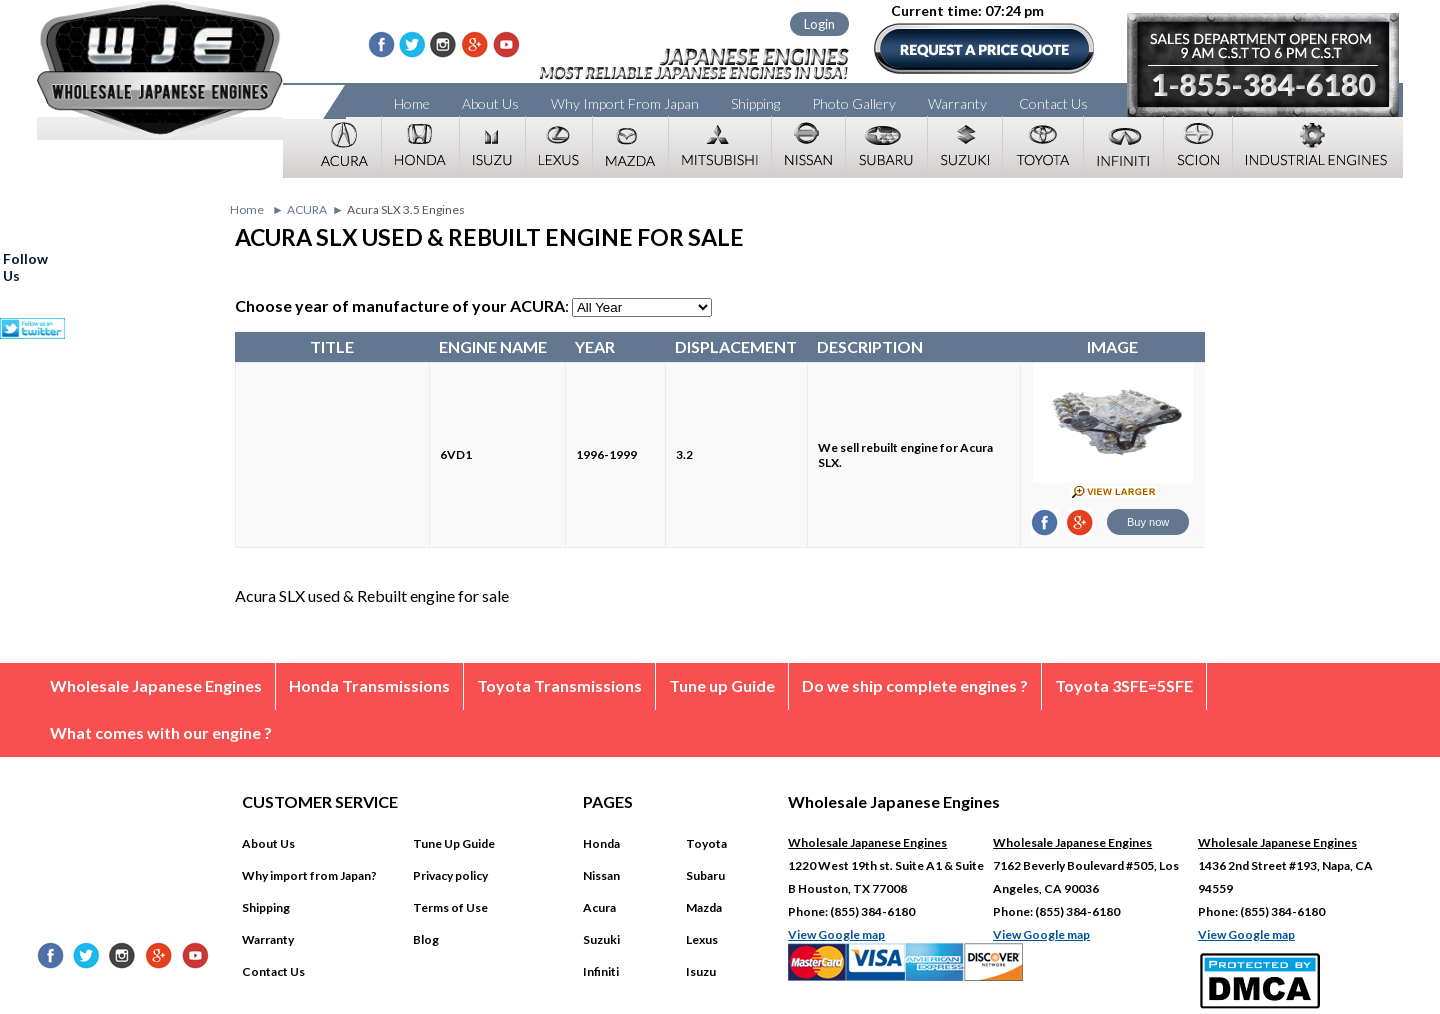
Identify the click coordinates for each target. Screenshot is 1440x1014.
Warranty (957, 103)
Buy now (1148, 522)
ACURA (307, 209)
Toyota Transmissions (559, 685)
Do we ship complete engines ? (915, 685)
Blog (426, 939)
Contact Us (1053, 103)
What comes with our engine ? (161, 732)
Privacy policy (450, 875)
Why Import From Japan (625, 103)
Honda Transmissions (369, 685)
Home (412, 103)
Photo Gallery (854, 103)
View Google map (836, 934)
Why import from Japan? (309, 875)
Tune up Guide (722, 685)
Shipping (755, 103)
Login (819, 24)
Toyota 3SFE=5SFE (1124, 685)
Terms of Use (450, 907)
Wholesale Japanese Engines (156, 685)
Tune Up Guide (454, 843)
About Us (490, 103)
